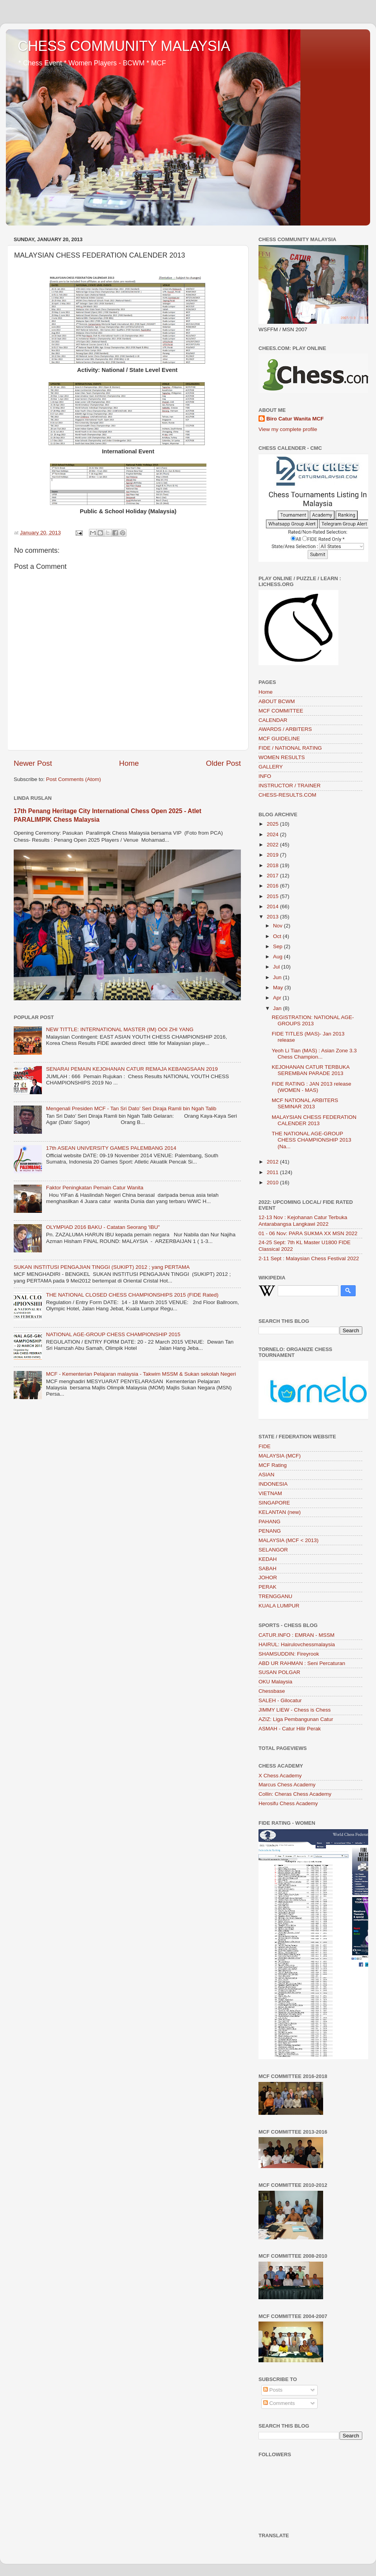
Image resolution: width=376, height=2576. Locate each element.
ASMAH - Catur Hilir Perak (289, 1729)
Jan (278, 1008)
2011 (273, 1172)
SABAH (267, 1568)
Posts (273, 2390)
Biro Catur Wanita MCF (295, 419)
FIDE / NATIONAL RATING (290, 748)
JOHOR (267, 1577)
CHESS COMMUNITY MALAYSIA (124, 46)
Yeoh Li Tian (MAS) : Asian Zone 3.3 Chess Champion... (314, 1054)
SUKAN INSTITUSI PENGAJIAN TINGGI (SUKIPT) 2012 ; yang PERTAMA (102, 1267)
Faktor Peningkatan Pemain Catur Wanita (94, 1188)
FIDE (264, 1446)
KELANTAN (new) (279, 1512)
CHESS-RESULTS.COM (287, 795)
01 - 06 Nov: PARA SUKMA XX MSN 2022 (308, 1233)
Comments (279, 2403)
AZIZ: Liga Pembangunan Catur (295, 1719)
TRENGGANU (275, 1596)
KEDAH (267, 1559)
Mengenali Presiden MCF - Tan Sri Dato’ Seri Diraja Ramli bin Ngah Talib (131, 1108)
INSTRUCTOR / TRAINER (289, 785)
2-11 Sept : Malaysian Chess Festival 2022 (308, 1258)
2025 (273, 824)
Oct (278, 936)
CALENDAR (272, 720)
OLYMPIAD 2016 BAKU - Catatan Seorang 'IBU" (103, 1227)
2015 (273, 896)
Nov (278, 926)
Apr (278, 998)
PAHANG (269, 1521)
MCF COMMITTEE (280, 711)
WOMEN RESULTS (281, 757)
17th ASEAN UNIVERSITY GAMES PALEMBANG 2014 (111, 1148)
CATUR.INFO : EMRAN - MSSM (296, 1635)
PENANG (269, 1531)
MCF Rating (272, 1465)
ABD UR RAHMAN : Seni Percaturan (301, 1663)
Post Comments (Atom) (73, 779)
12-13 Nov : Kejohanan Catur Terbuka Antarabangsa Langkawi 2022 (302, 1220)
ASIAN (266, 1474)
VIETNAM (270, 1493)
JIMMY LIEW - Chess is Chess (294, 1710)
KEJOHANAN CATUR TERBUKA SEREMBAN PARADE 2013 (310, 1070)
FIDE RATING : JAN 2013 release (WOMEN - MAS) (311, 1087)
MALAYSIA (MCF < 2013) (288, 1540)
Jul (277, 967)
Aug (278, 957)
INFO (264, 776)
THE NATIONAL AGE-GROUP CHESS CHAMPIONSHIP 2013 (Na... (311, 1140)
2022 (273, 845)
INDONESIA (272, 1484)
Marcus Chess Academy (287, 1785)
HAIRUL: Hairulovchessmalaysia (296, 1644)
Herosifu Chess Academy (288, 1803)
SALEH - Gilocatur (280, 1700)
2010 (273, 1182)
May (278, 987)
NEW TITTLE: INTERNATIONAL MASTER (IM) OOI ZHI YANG (119, 1029)
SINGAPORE (274, 1503)
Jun (278, 977)
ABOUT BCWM (276, 701)
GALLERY (270, 767)
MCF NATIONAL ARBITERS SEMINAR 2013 (305, 1103)
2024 (273, 834)
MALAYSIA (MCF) (279, 1456)
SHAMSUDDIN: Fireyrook (288, 1654)
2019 (273, 855)
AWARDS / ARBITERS (285, 729)
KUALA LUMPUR (278, 1606)
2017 (273, 876)
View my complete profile (287, 429)
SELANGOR (273, 1550)
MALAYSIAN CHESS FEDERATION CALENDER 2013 (314, 1120)
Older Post (223, 763)
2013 (273, 917)
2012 (273, 1162)
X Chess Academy (280, 1776)
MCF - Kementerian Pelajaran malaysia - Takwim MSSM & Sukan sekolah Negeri (141, 1374)
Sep (278, 946)
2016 (273, 886)
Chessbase (271, 1691)
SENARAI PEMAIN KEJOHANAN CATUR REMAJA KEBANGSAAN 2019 (132, 1069)
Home (129, 763)
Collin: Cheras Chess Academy (294, 1794)
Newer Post (33, 763)
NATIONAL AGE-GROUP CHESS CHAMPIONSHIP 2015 (113, 1334)
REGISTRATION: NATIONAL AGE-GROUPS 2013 (313, 1020)
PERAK (267, 1587)
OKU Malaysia (275, 1682)
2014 (273, 906)
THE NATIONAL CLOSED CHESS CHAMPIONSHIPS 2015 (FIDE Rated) (132, 1295)
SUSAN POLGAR (279, 1672)
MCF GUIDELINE (279, 738)
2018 (273, 865)
